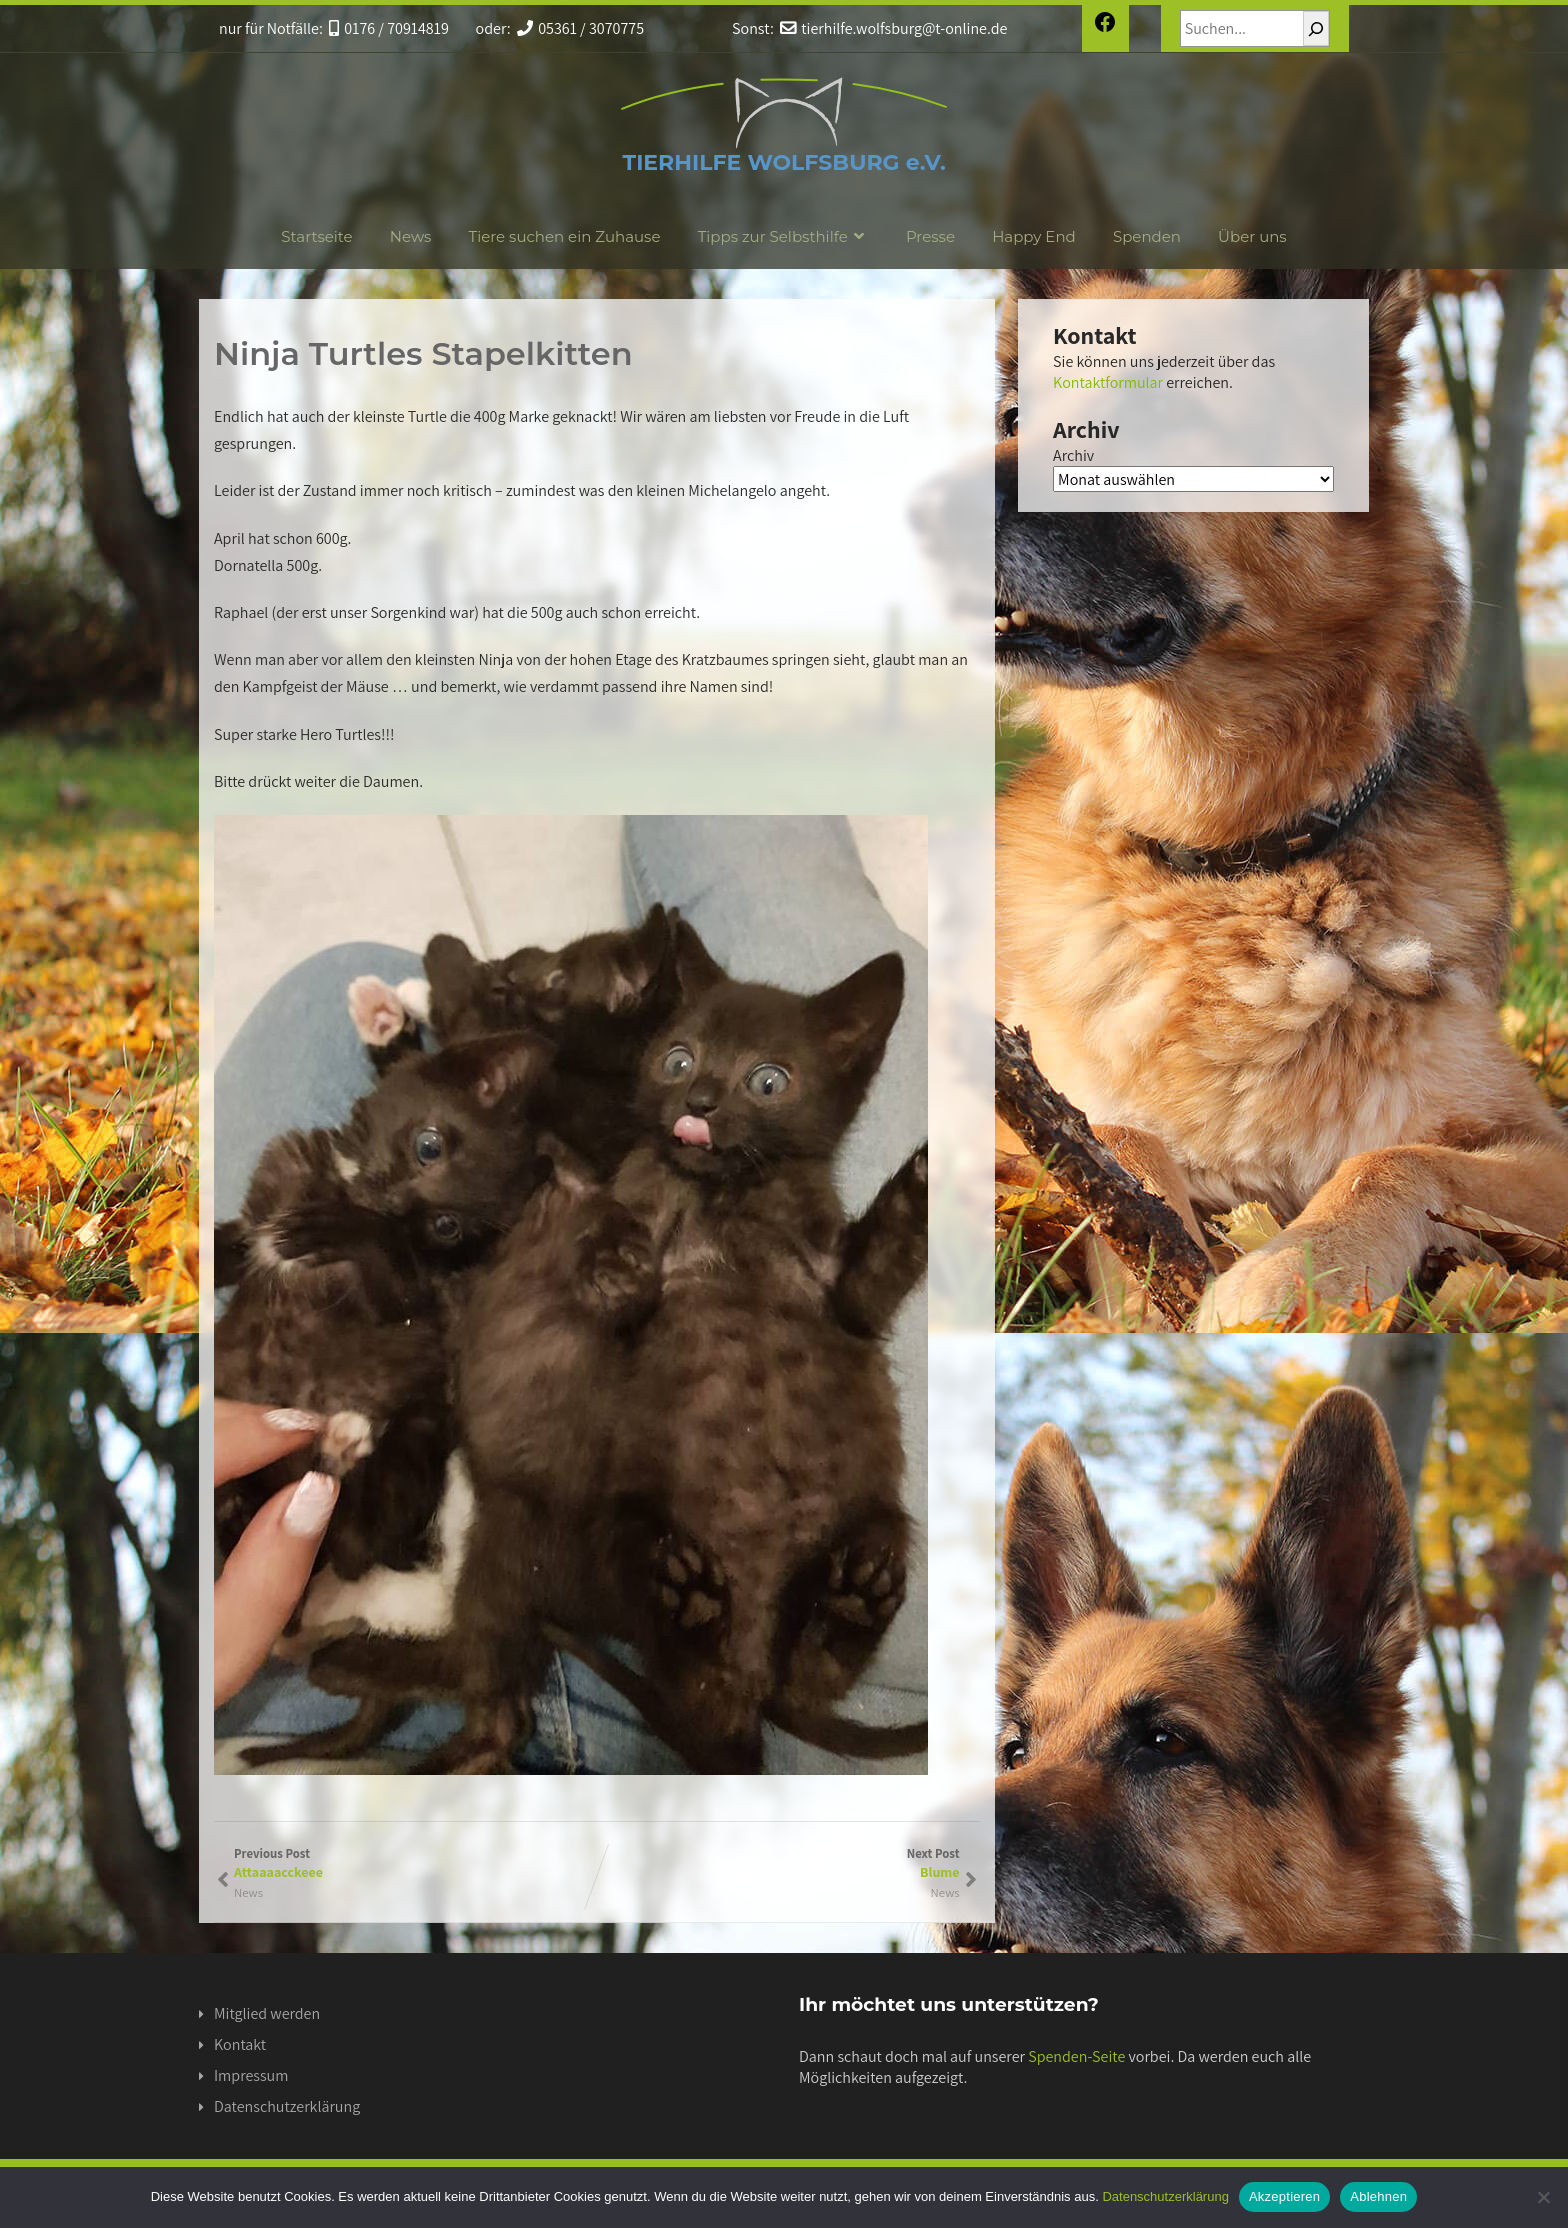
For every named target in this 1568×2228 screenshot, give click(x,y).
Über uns (1252, 236)
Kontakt (240, 2044)
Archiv (1073, 455)
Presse (930, 236)
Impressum (251, 2075)
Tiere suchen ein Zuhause (565, 236)
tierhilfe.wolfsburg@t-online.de (893, 28)
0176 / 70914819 (389, 28)
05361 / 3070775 (580, 28)
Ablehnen (1378, 2196)
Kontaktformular (1108, 382)
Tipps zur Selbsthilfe (783, 236)
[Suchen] (1316, 28)
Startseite (316, 236)
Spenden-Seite (1076, 2056)
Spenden (1147, 236)
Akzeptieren (1284, 2196)
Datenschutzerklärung (287, 2106)
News (411, 236)
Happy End (1034, 236)
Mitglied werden (267, 2013)
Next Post (778, 1863)
